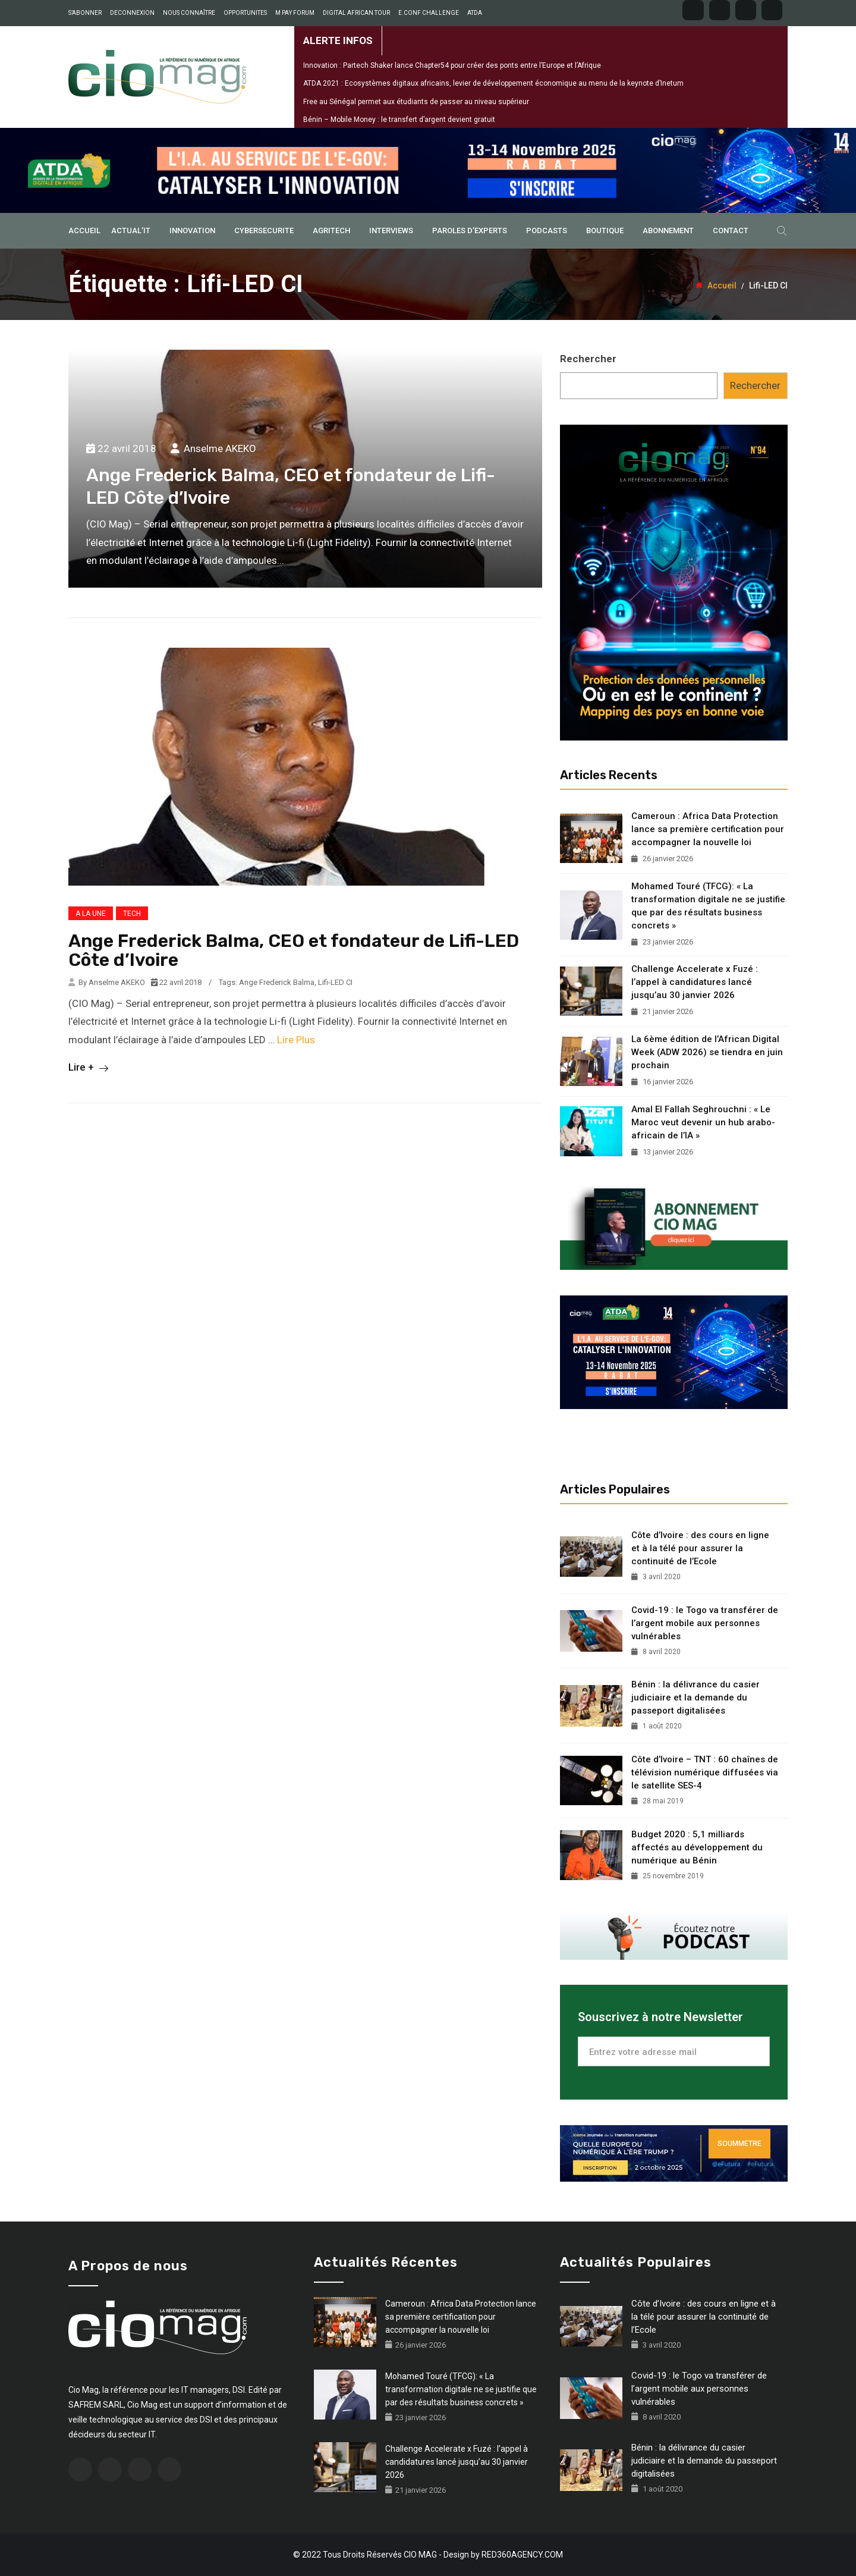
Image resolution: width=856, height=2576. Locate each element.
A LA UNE (90, 913)
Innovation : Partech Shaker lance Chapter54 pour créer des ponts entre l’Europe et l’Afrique (452, 65)
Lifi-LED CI (335, 982)
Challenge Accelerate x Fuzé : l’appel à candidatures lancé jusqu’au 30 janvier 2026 (694, 982)
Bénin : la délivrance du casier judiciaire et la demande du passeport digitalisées (695, 1697)
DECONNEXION (132, 13)
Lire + (88, 1067)
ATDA (474, 13)
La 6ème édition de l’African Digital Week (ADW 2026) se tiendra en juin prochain (707, 1052)
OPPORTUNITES (245, 13)
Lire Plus (296, 1040)
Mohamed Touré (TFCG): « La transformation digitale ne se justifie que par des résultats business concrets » (708, 906)
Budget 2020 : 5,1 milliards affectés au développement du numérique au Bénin (697, 1847)
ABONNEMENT (668, 230)
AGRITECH (331, 230)
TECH (132, 913)
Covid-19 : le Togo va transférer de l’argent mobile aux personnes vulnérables (704, 1623)
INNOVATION (192, 230)
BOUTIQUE (605, 230)
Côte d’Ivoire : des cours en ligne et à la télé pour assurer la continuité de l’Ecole (700, 1548)
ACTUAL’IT (130, 230)
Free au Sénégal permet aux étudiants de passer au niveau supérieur (416, 102)
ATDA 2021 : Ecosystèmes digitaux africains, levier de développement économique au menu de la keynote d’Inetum (493, 83)
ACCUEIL (84, 230)
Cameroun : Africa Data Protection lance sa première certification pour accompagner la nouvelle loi (707, 829)
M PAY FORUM (294, 13)
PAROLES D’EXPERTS (469, 230)
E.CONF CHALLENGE (428, 13)
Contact (730, 230)
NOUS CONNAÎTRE (189, 13)
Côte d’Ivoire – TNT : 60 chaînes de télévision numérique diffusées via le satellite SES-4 (704, 1772)
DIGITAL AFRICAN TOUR (356, 13)
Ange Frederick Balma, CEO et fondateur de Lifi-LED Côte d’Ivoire (293, 950)
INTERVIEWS (391, 230)
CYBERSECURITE (264, 230)
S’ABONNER (85, 13)
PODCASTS (546, 230)
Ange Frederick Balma (276, 982)
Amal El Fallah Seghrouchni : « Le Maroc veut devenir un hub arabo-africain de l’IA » (703, 1122)
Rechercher (588, 359)
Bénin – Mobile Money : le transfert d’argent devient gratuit (399, 119)
